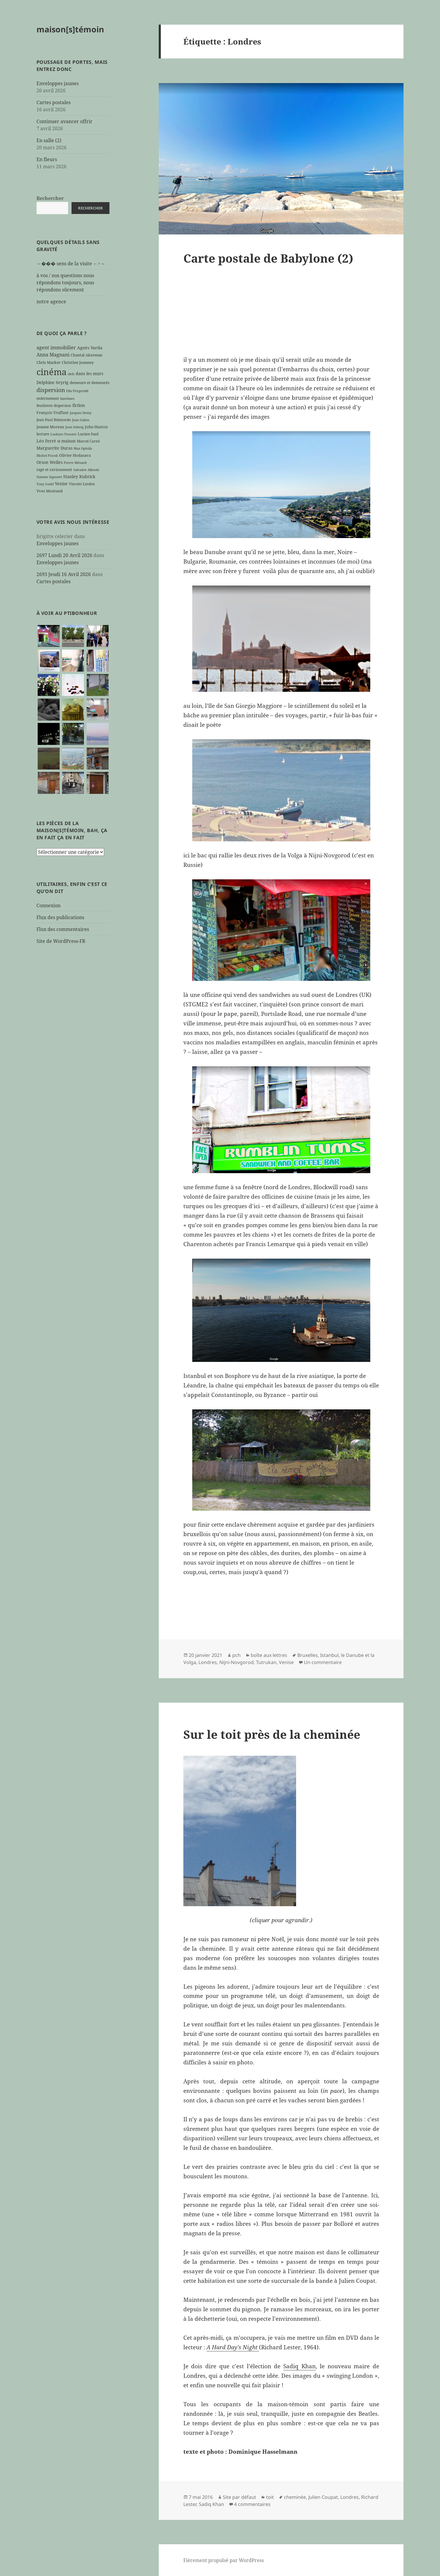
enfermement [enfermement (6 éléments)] (47, 398)
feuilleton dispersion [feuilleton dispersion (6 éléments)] (53, 405)
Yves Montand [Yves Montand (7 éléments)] (49, 491)
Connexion (48, 905)
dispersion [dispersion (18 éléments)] (50, 390)
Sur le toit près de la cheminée (271, 1734)
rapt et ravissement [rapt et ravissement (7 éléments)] (54, 469)
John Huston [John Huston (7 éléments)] (96, 426)
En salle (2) (48, 140)
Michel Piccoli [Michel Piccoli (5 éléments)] (47, 455)
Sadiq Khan (299, 2366)
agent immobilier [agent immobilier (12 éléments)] (56, 347)
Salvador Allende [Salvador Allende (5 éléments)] (86, 470)
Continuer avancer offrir (64, 121)
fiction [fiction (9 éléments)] (78, 405)
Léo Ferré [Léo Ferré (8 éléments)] (46, 441)
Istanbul (329, 1655)
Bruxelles (307, 1655)
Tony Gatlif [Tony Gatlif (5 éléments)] (45, 484)
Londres (207, 1662)
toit (270, 2497)
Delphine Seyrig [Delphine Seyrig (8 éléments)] (52, 382)
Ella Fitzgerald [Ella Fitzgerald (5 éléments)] (77, 391)
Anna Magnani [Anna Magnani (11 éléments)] (52, 354)
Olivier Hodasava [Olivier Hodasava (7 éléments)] (75, 455)
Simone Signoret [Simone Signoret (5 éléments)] (49, 477)
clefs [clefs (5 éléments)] (71, 374)
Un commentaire (323, 1662)
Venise (286, 1662)
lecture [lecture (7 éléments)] (42, 434)
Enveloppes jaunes (57, 83)
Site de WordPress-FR (60, 941)
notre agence (51, 301)
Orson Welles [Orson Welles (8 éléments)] (49, 462)
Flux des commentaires (62, 929)
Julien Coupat (323, 2497)
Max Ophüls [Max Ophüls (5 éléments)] (83, 448)
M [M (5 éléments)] (58, 441)
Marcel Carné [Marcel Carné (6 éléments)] (88, 441)
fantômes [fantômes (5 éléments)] (67, 398)
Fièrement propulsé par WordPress (223, 2560)
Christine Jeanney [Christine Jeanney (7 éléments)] (78, 362)
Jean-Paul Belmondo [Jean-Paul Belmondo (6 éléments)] (53, 419)
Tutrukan (266, 1662)
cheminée (295, 2497)
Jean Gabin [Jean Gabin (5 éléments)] (80, 420)
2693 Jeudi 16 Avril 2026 (63, 574)
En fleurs (46, 159)
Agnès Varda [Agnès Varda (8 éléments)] (89, 347)
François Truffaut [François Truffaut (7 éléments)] (52, 412)
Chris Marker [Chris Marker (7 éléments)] (48, 362)
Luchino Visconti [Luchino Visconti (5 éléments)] (63, 434)
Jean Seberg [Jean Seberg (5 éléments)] (74, 427)
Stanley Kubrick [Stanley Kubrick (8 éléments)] (79, 476)
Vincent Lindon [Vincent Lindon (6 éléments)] (82, 483)
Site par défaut (239, 2497)
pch (236, 1655)
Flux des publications (60, 917)
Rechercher (50, 198)
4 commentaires (252, 2504)
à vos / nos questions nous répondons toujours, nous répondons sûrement (65, 282)
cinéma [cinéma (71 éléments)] (51, 372)
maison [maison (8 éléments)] (68, 441)
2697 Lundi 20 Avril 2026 (64, 555)
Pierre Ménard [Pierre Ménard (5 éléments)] (75, 463)
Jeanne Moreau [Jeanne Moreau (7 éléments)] (50, 426)
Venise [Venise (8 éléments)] (61, 483)
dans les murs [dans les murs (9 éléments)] (89, 373)
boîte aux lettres (269, 1655)
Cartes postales (53, 102)
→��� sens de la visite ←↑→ (70, 263)
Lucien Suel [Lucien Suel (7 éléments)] (88, 434)
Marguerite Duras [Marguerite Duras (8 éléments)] (54, 448)
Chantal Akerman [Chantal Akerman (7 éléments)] (86, 355)
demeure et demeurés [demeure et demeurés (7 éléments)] (89, 382)
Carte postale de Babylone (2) (268, 258)
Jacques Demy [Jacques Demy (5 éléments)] (80, 413)
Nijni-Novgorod (236, 1662)
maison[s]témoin (70, 29)
